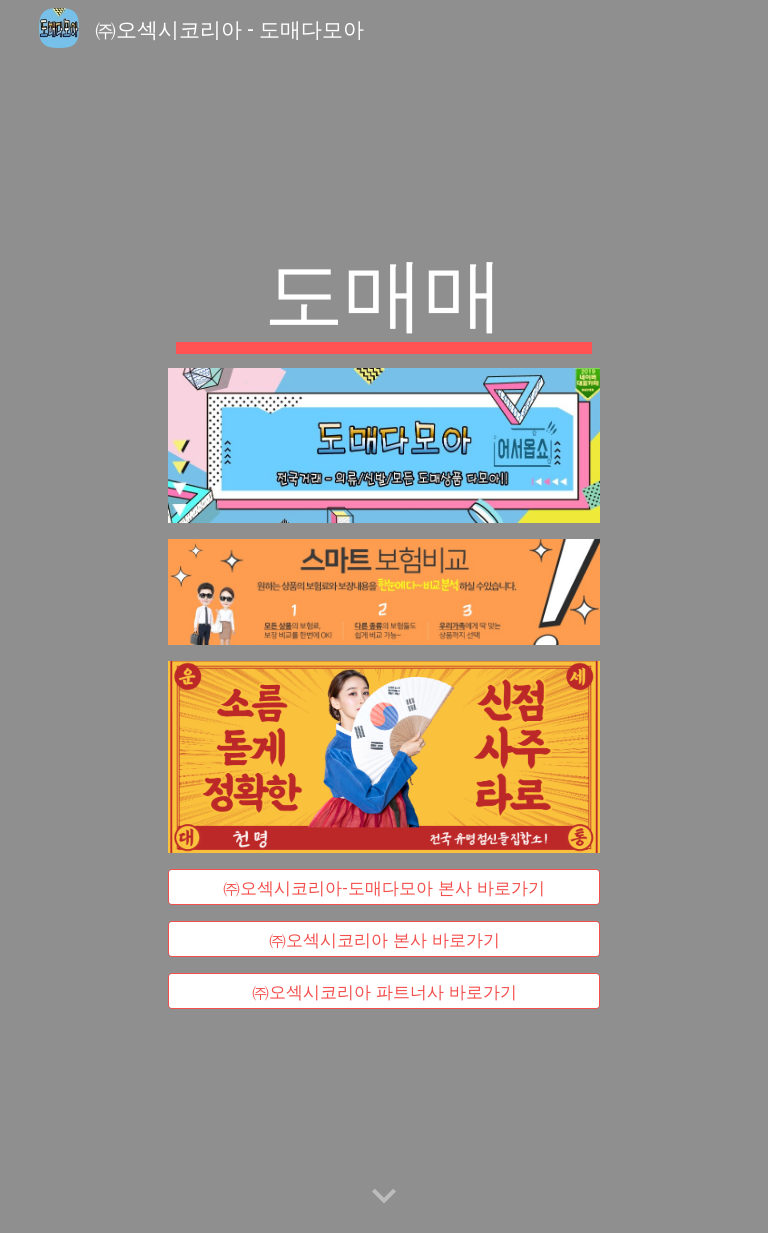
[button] (384, 1197)
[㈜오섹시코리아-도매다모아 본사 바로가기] (383, 886)
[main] (383, 296)
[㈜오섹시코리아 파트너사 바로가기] (383, 991)
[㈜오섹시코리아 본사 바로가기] (383, 939)
